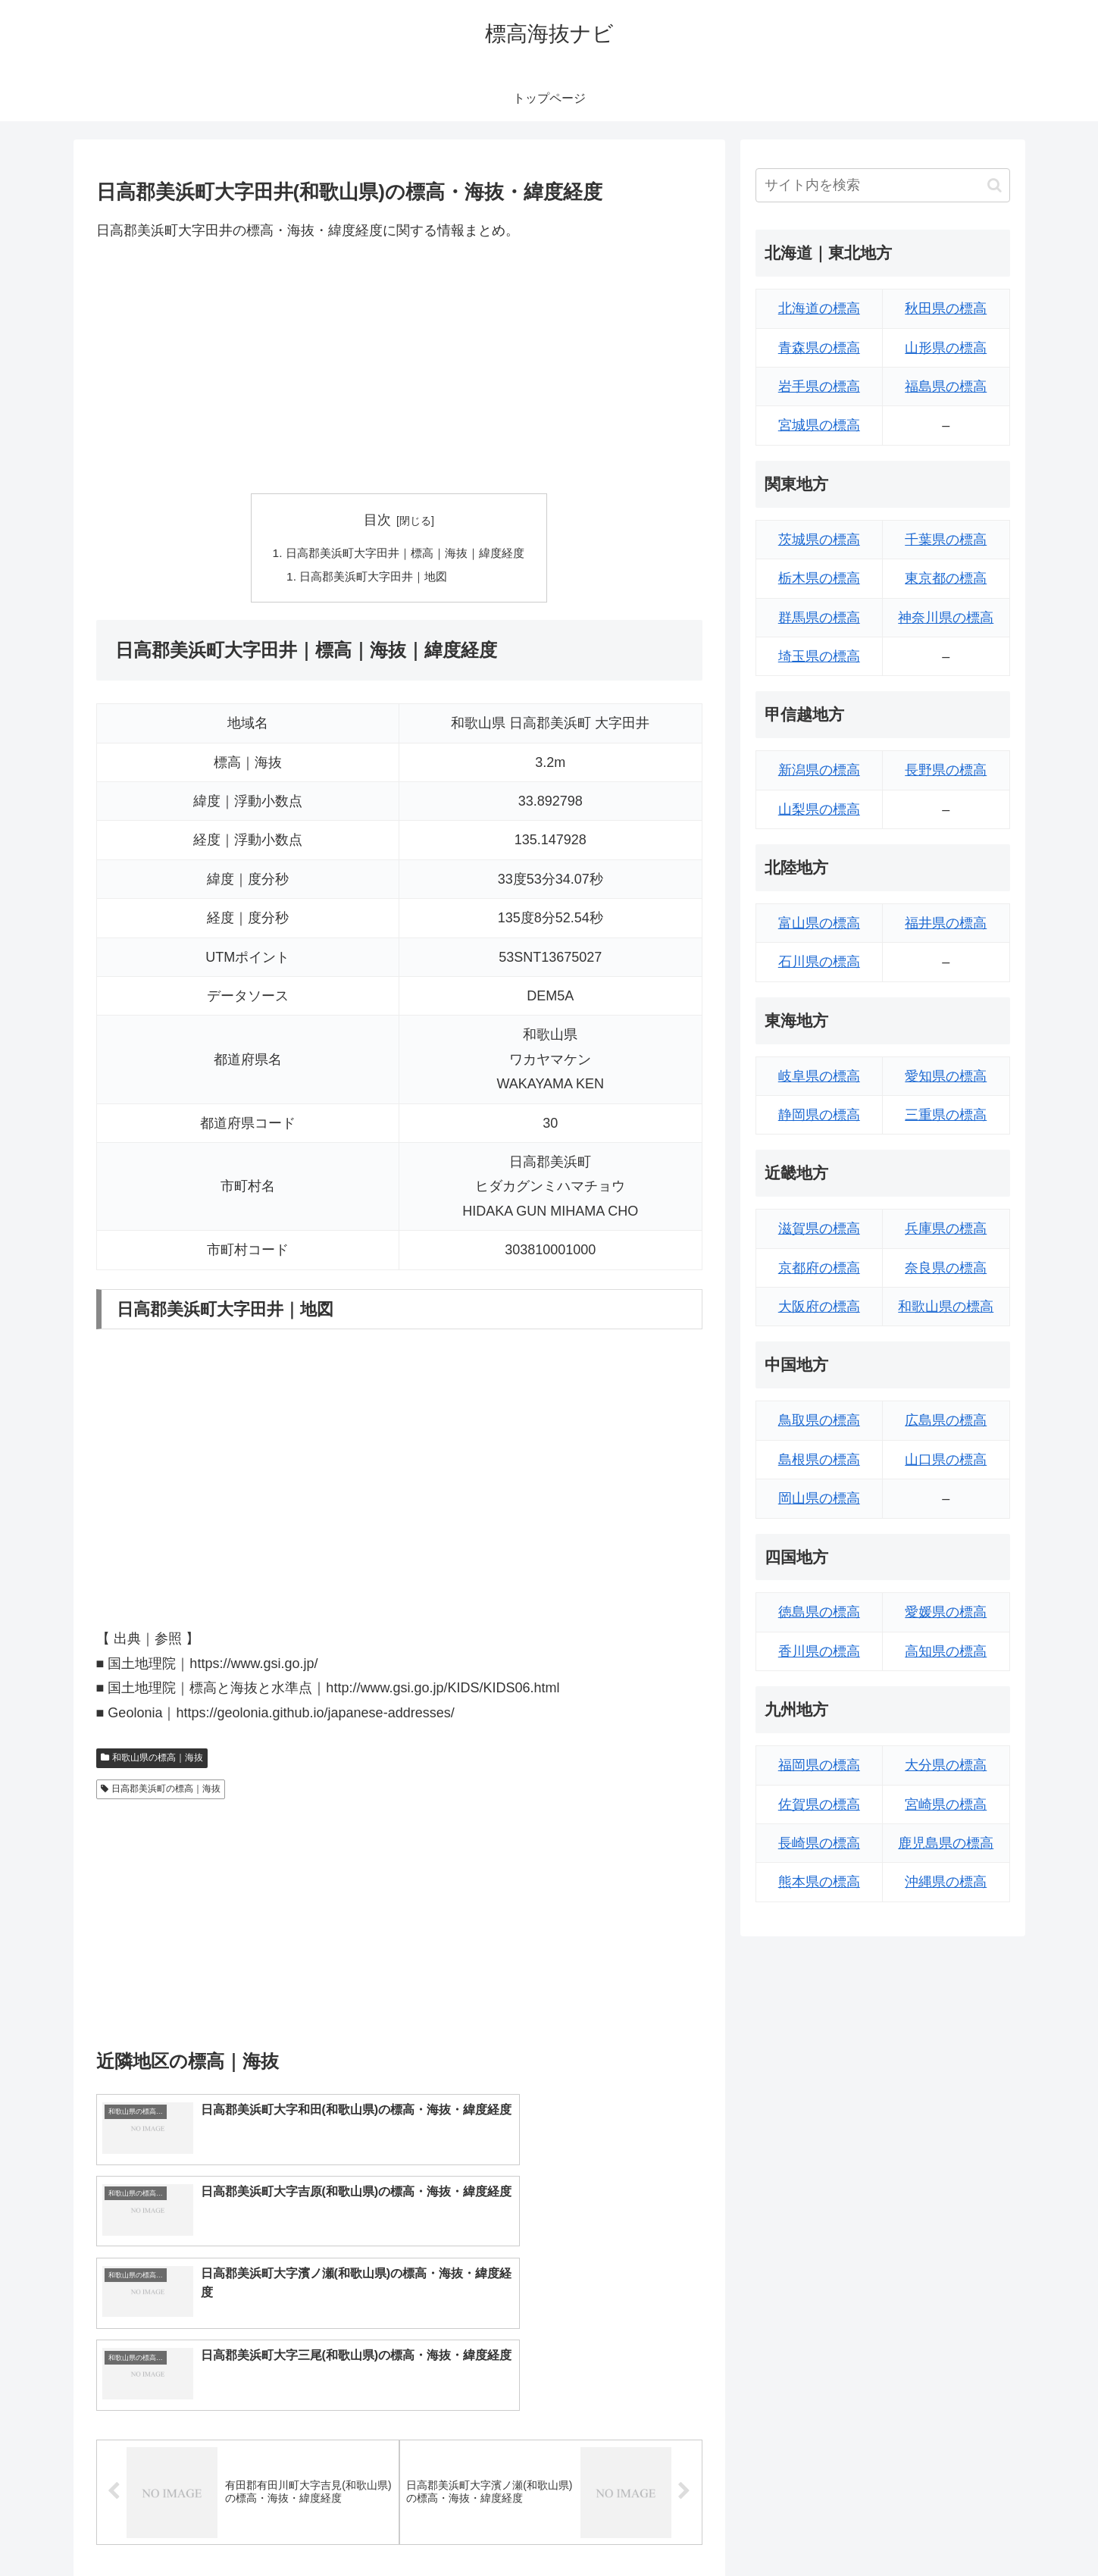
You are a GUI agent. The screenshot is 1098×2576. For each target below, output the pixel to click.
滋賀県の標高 (819, 1228)
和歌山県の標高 (945, 1306)
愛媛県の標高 (946, 1612)
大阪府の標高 (819, 1306)
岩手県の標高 (819, 386)
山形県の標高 (946, 347)
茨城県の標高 (819, 539)
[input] (882, 185)
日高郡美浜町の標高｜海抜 (161, 1791)
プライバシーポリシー (958, 2529)
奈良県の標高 (946, 1267)
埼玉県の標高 (819, 656)
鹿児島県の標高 (945, 1843)
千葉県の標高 (946, 539)
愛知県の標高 (946, 1076)
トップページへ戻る (841, 2529)
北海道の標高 (819, 308)
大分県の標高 (946, 1765)
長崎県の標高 (819, 1843)
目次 (377, 519)
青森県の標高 (819, 347)
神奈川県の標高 (945, 617)
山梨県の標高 (819, 809)
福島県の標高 (946, 386)
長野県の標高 (946, 770)
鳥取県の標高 (819, 1420)
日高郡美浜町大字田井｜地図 (371, 578)
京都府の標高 (819, 1267)
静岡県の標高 (819, 1114)
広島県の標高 (946, 1420)
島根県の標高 (819, 1459)
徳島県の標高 (819, 1612)
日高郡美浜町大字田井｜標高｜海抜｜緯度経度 (405, 554)
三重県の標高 (946, 1114)
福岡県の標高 (819, 1765)
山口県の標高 (946, 1459)
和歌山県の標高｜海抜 (152, 1760)
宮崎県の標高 (946, 1804)
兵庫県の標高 (946, 1228)
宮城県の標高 (819, 425)
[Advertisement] (399, 367)
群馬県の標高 (819, 617)
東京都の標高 (946, 578)
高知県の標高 (946, 1651)
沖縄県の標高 (946, 1881)
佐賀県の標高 (819, 1804)
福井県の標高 (946, 923)
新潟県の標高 (819, 770)
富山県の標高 (819, 923)
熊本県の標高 (819, 1881)
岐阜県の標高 (819, 1076)
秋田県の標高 (946, 308)
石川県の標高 (819, 961)
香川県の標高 (819, 1651)
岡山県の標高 (819, 1498)
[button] (994, 185)
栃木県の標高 (819, 578)
